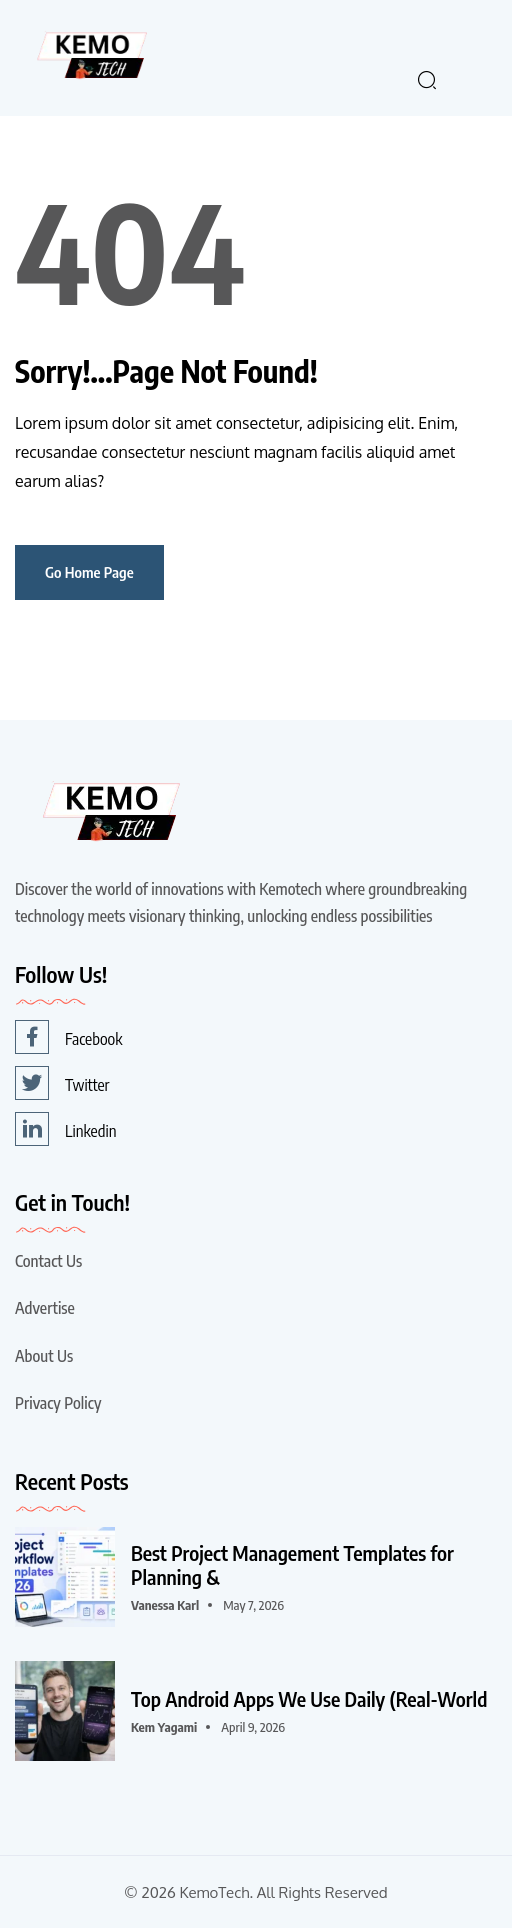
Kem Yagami (164, 1727)
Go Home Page (89, 572)
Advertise (45, 1308)
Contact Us (48, 1261)
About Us (44, 1356)
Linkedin (65, 1129)
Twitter (62, 1083)
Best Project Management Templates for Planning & (292, 1565)
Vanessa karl (165, 1605)
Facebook (68, 1037)
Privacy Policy (58, 1403)
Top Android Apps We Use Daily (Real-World (309, 1699)
